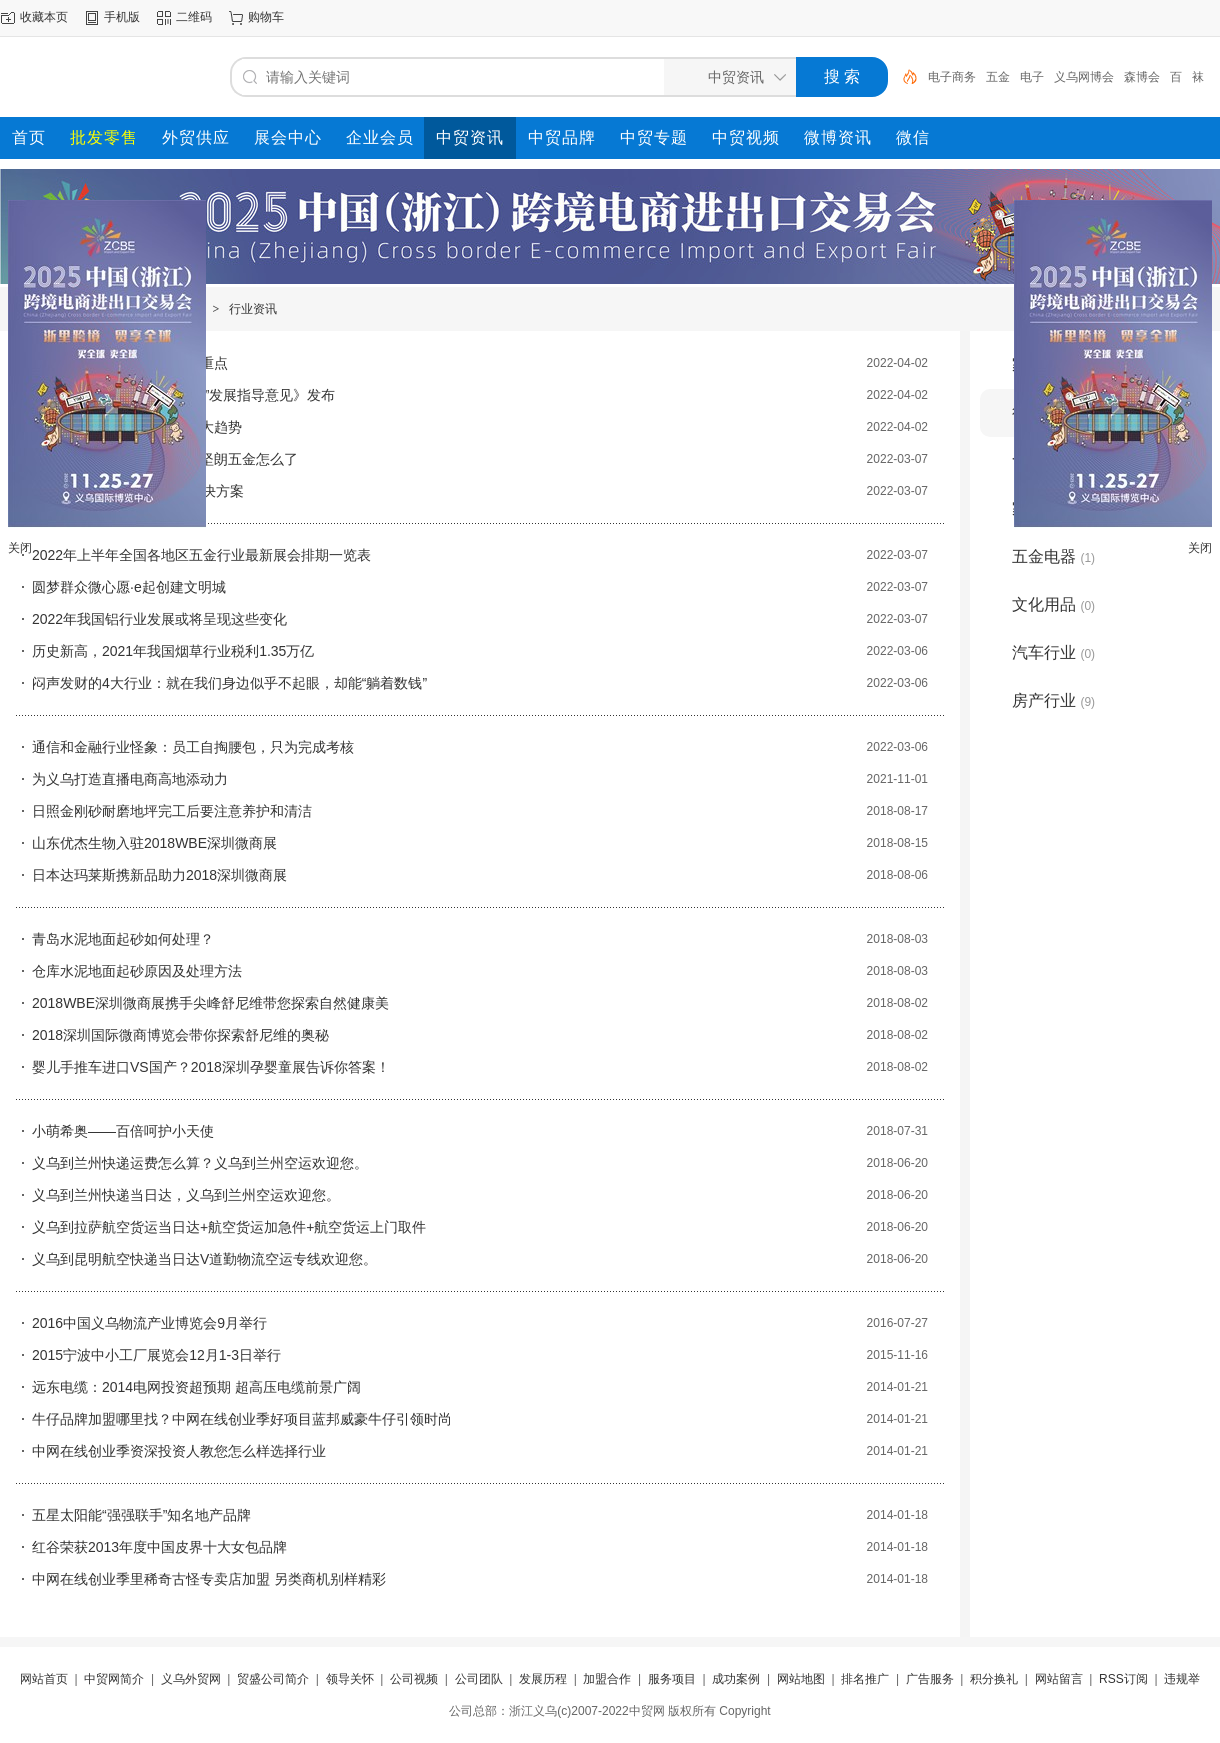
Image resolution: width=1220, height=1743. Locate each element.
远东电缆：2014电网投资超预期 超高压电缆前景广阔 (196, 1387)
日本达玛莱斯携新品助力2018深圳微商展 (159, 875)
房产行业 (1053, 700)
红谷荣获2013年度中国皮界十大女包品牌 (159, 1547)
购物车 (266, 17)
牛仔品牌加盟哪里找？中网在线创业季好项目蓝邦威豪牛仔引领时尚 (242, 1419)
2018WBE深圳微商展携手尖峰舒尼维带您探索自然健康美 (210, 1003)
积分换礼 (994, 1679)
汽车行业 (1053, 652)
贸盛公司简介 (273, 1679)
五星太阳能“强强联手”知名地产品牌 (141, 1515)
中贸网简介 (114, 1679)
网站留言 (1059, 1679)
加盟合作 (607, 1679)
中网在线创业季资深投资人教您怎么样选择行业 (179, 1451)
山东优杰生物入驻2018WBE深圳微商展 (154, 843)
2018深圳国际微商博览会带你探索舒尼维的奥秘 (180, 1035)
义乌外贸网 (191, 1679)
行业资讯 (253, 309)
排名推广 (865, 1679)
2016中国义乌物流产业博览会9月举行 (149, 1323)
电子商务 (952, 77)
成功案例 (736, 1679)
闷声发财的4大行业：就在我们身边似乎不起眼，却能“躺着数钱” (229, 683)
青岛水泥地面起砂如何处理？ (123, 939)
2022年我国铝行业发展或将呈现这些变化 (159, 619)
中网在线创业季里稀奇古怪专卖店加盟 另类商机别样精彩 (209, 1579)
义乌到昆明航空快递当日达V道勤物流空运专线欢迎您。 (204, 1259)
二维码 (194, 17)
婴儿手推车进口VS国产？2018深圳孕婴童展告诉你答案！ (211, 1067)
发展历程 (543, 1679)
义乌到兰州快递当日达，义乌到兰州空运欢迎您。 (186, 1195)
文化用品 (1053, 604)
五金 (998, 77)
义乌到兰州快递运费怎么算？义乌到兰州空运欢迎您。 (200, 1163)
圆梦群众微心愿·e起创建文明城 (129, 587)
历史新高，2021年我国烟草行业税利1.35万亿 (173, 651)
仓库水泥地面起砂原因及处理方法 (137, 971)
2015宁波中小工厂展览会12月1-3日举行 (156, 1355)
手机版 (122, 17)
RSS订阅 (1123, 1679)
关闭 (20, 548)
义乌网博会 (1084, 77)
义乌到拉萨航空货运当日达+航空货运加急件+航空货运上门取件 (229, 1227)
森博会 (1142, 77)
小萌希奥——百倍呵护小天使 (123, 1131)
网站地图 (801, 1679)
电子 (1032, 77)
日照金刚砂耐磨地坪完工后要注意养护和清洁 (172, 811)
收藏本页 (44, 17)
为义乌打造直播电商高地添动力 (130, 779)
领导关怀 (350, 1679)
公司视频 (414, 1679)
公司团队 (479, 1679)
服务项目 (672, 1679)
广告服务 (930, 1679)
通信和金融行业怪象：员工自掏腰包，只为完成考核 (193, 747)
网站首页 (44, 1679)
